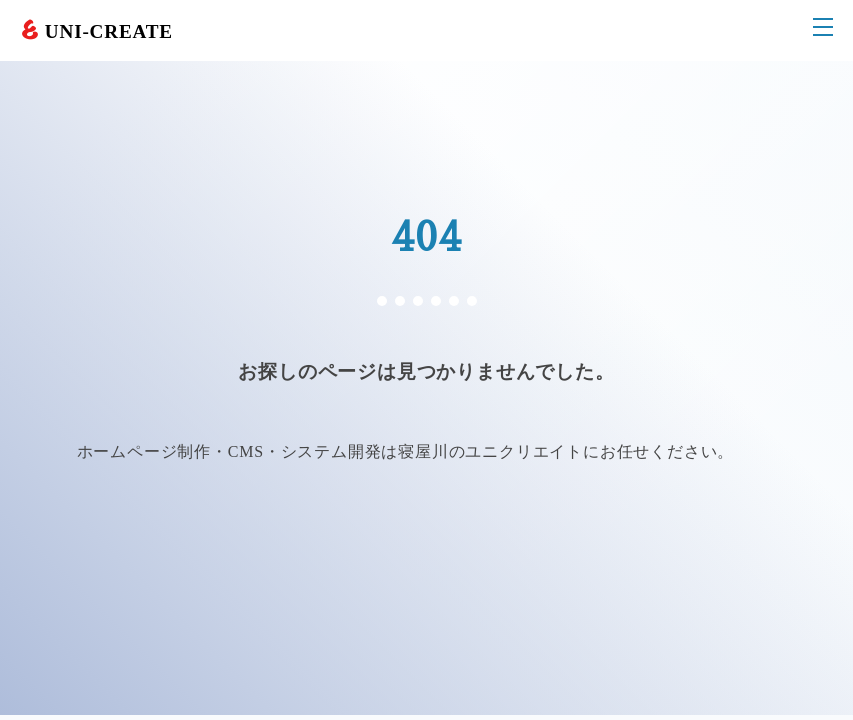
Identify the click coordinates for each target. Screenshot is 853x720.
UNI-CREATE (109, 31)
